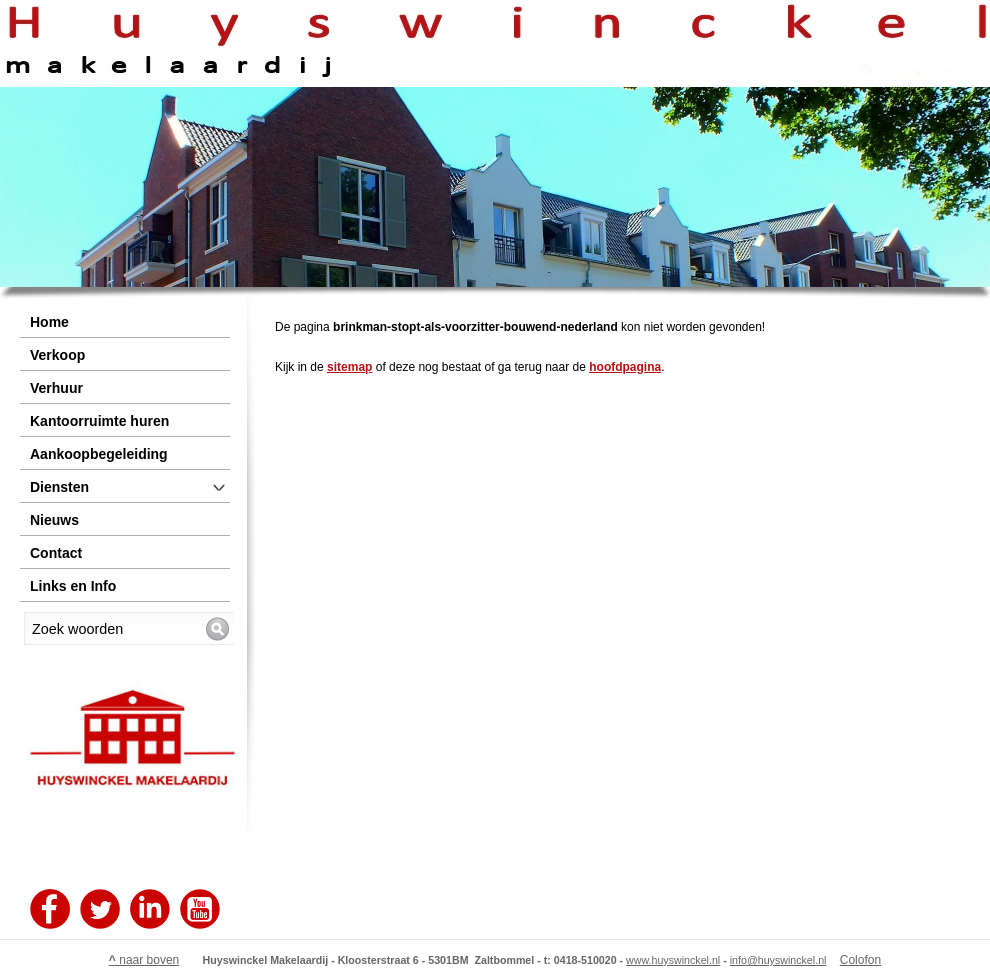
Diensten (59, 487)
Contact (56, 553)
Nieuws (54, 520)
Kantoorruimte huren (99, 421)
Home (49, 322)
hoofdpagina (625, 367)
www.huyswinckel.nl (673, 960)
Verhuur (56, 388)
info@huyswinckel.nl (778, 960)
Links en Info (73, 586)
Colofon (860, 960)
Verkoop (57, 355)
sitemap (349, 367)
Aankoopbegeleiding (99, 454)
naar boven (144, 960)
